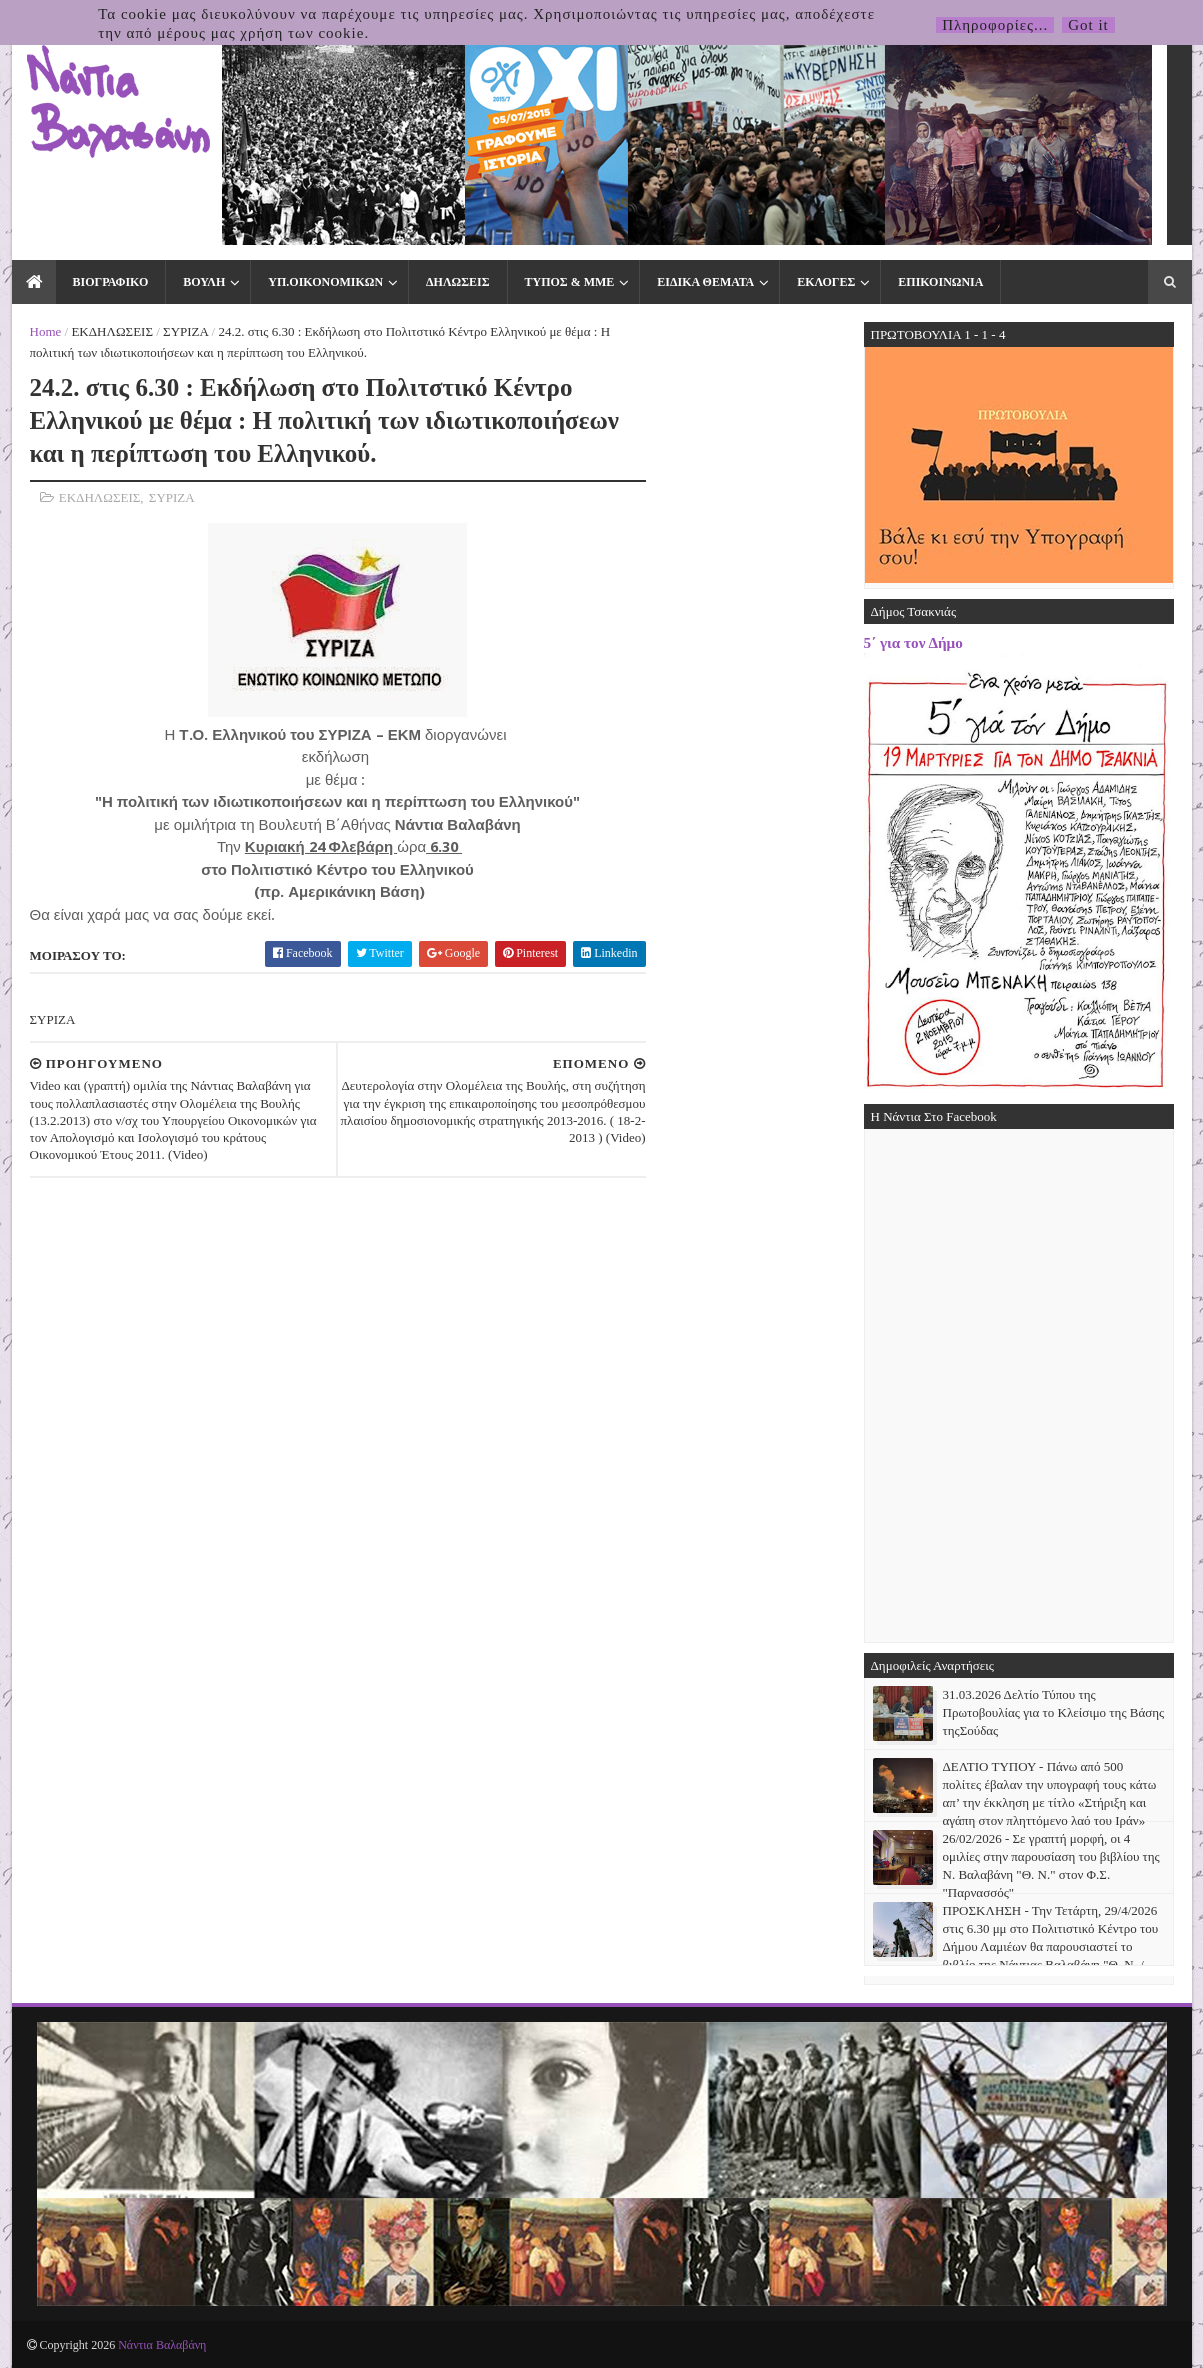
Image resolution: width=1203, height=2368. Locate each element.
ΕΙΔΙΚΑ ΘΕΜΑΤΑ (705, 282)
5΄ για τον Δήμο (913, 642)
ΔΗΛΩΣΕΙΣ (457, 282)
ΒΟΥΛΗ (204, 282)
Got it (1088, 25)
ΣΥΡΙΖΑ (185, 331)
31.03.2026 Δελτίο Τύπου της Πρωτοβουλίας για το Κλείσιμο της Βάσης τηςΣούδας (1054, 1712)
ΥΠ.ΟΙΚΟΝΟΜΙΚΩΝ (325, 282)
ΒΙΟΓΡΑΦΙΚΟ (111, 282)
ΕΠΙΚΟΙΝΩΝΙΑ (940, 282)
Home (46, 331)
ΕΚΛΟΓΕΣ (826, 282)
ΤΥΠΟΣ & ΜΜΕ (570, 282)
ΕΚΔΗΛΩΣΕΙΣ (112, 331)
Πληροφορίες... (995, 25)
